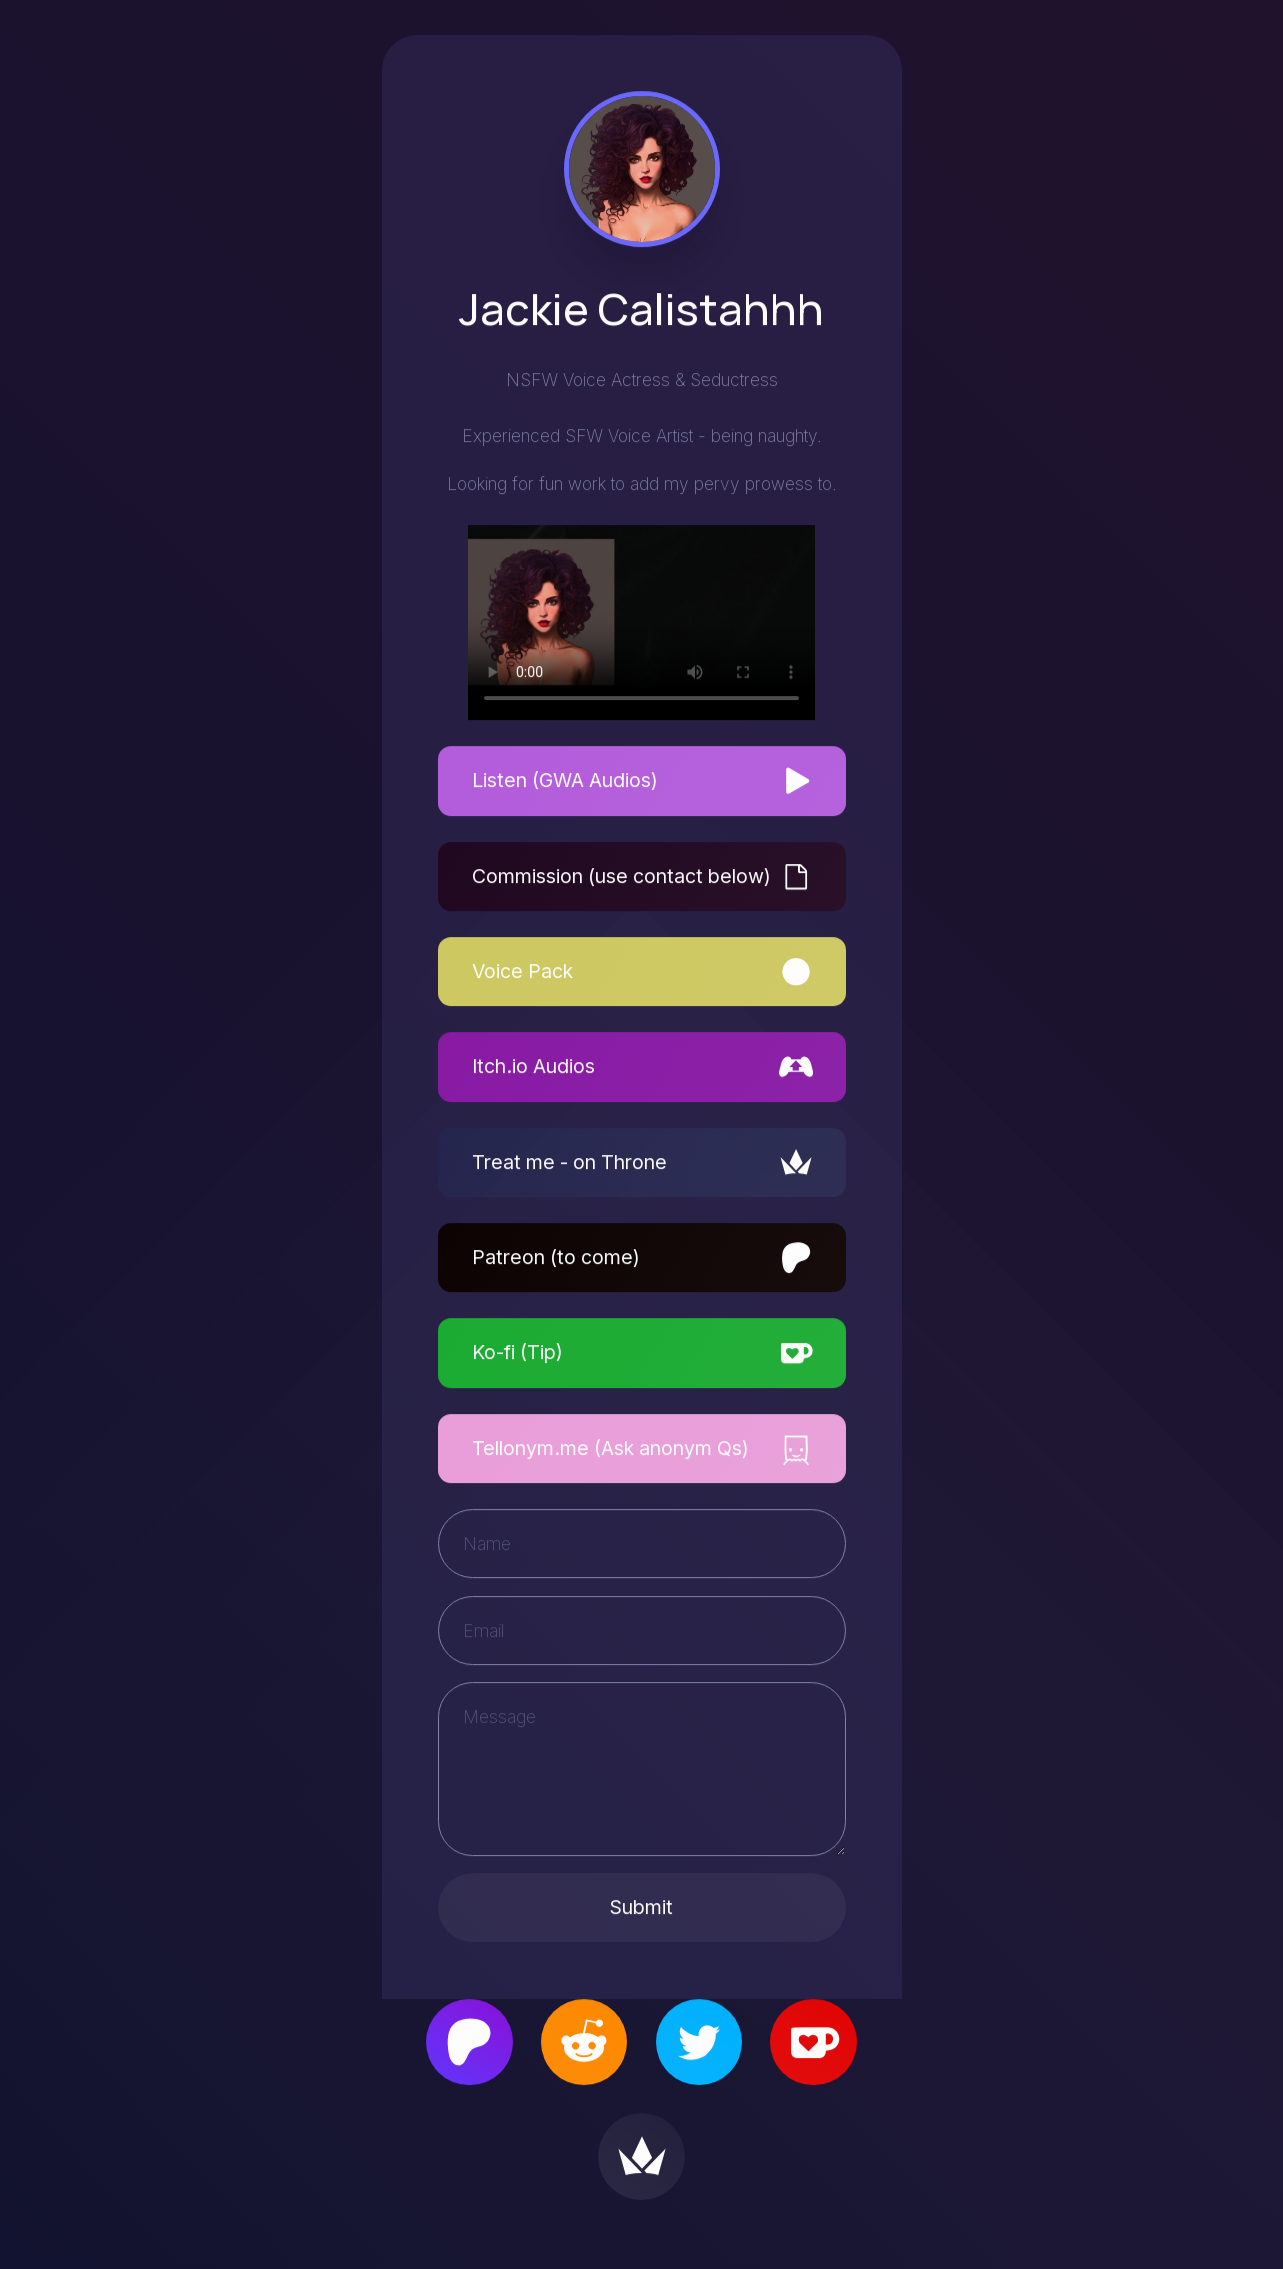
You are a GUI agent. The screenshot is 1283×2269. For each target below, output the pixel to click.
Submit (641, 1909)
